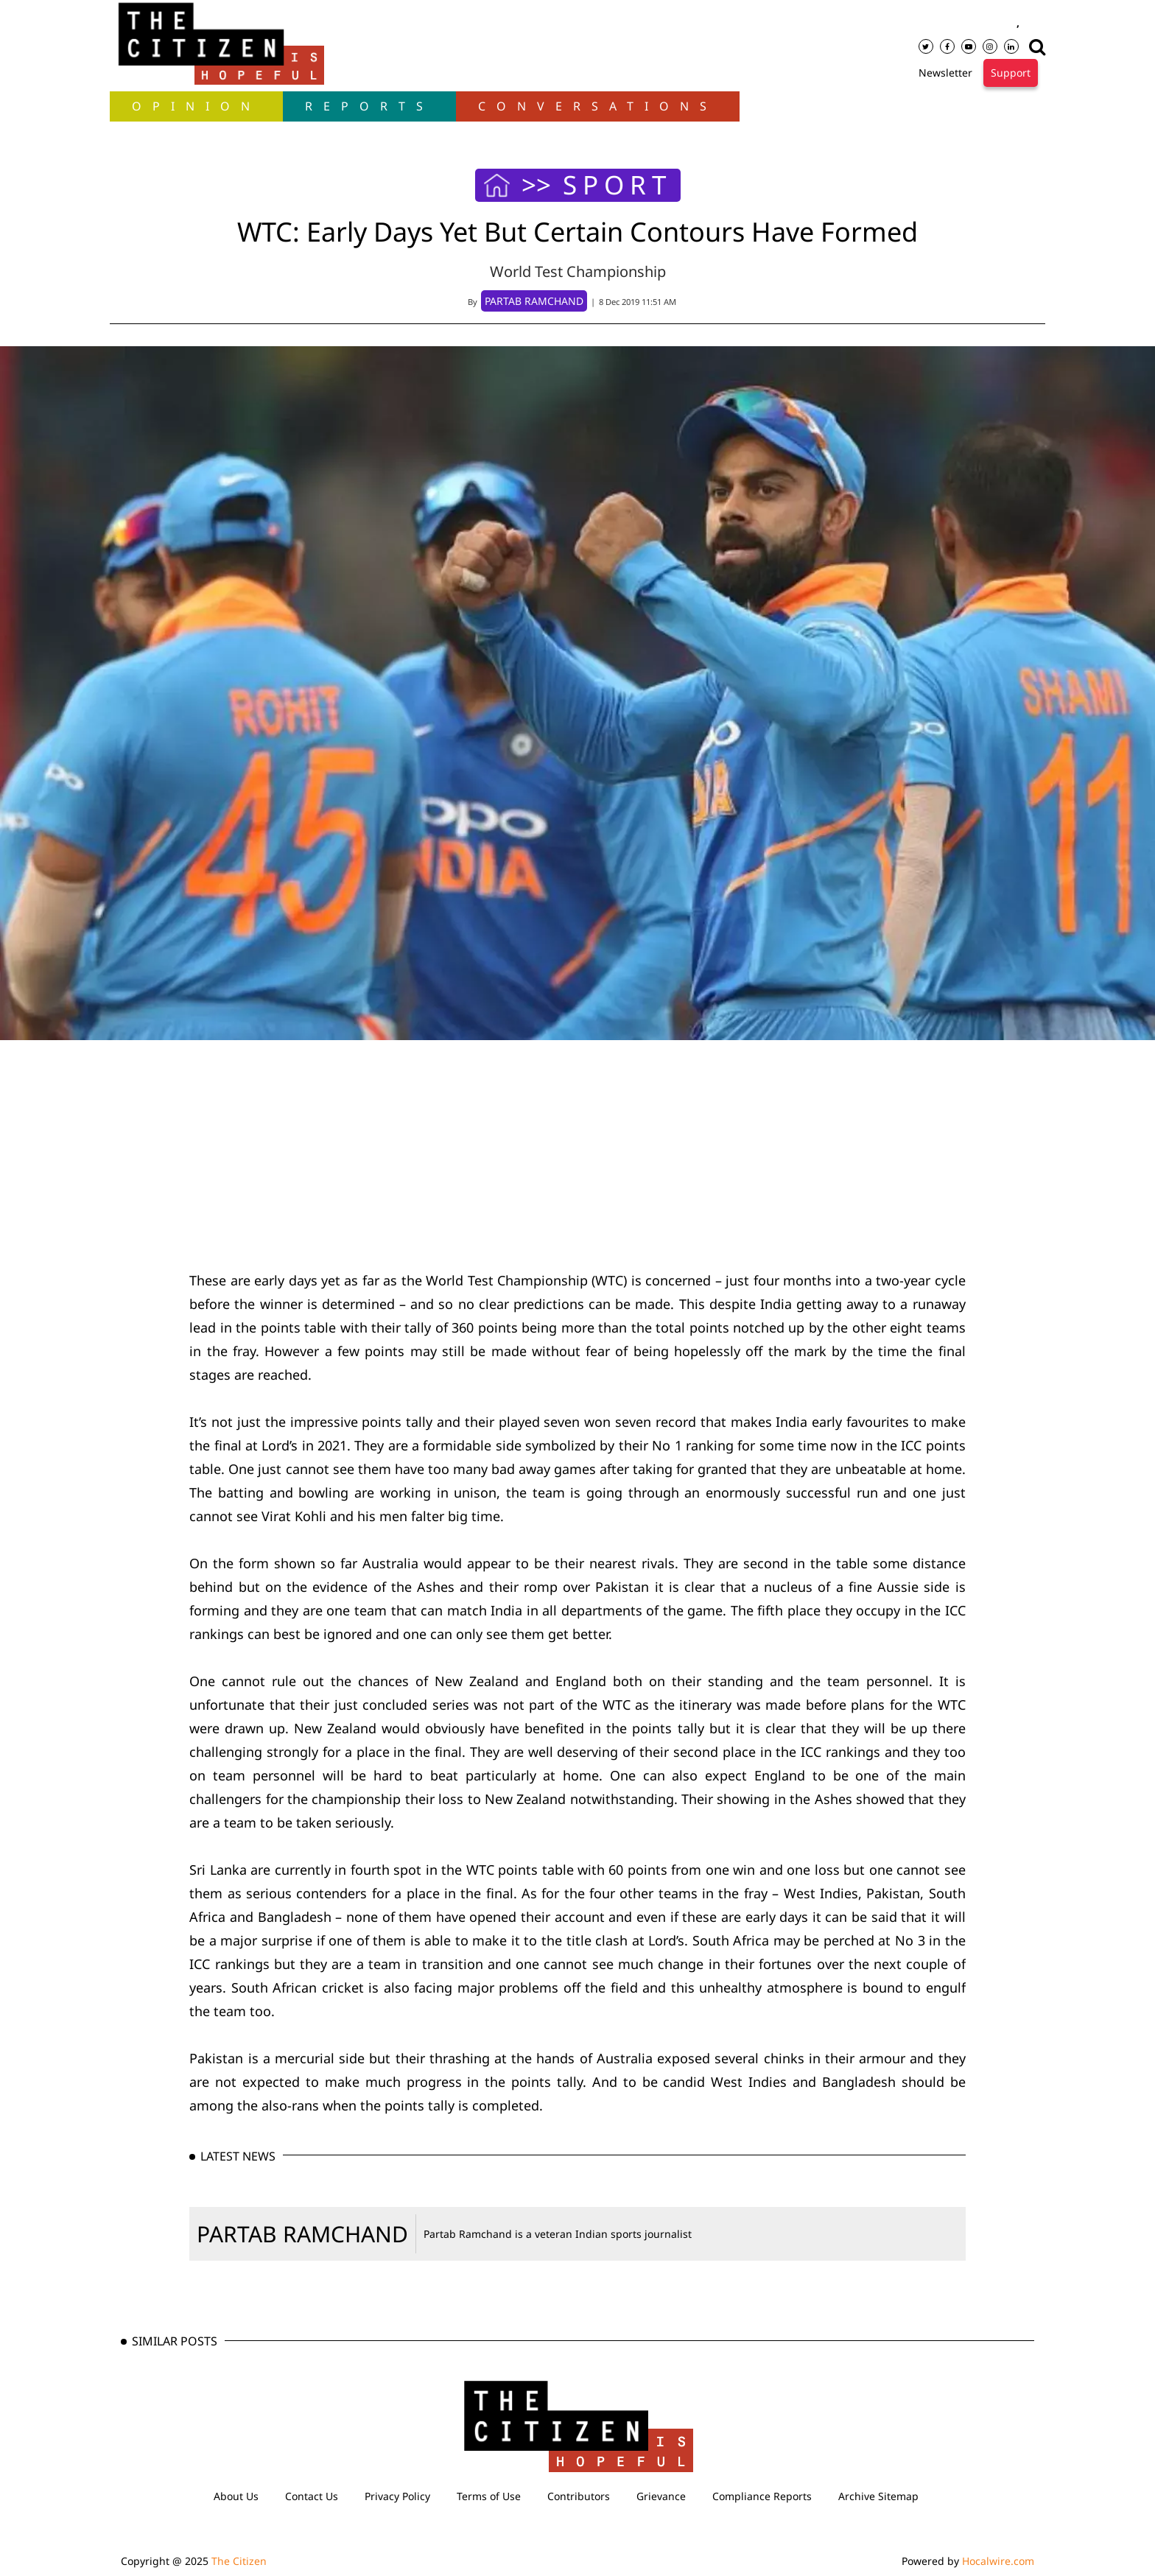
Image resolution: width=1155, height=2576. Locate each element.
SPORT (617, 185)
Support (1011, 73)
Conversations (597, 106)
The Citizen (239, 2561)
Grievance (661, 2496)
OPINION (196, 106)
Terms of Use (489, 2496)
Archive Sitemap (878, 2496)
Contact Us (311, 2496)
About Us (236, 2496)
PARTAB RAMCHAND (302, 2234)
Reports (369, 106)
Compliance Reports (762, 2496)
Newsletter (945, 73)
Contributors (578, 2496)
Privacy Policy (397, 2496)
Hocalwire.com (998, 2561)
